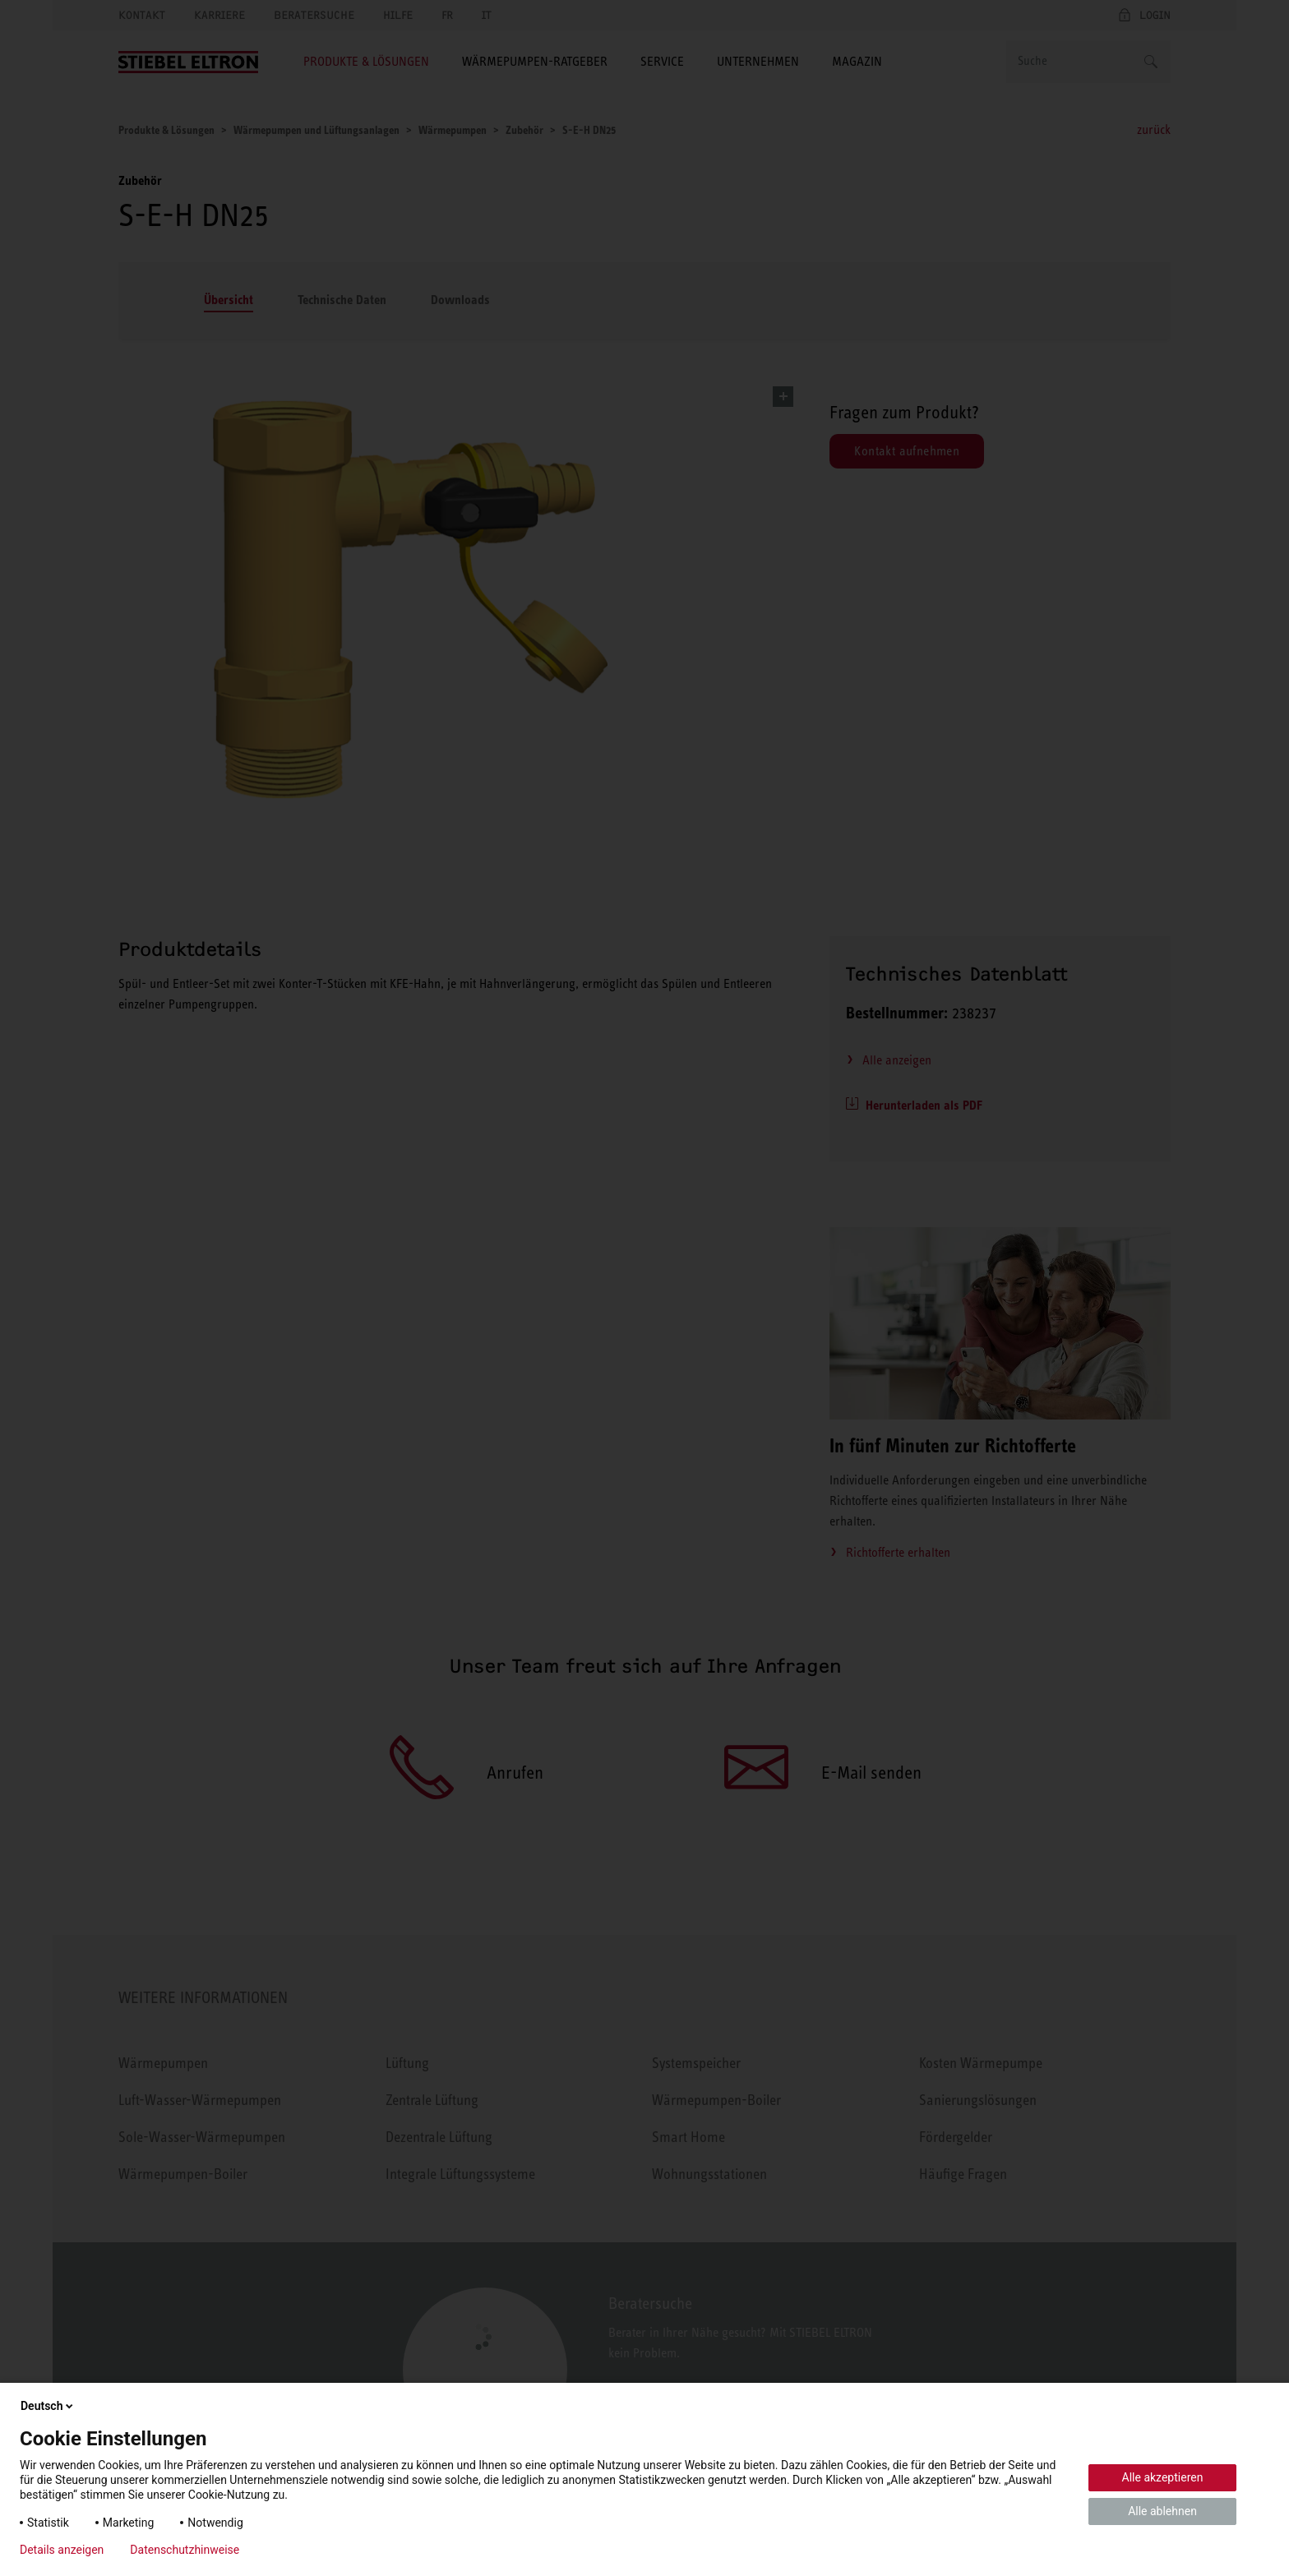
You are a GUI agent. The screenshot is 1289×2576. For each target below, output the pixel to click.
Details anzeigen (62, 2549)
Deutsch (48, 2405)
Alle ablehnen (1162, 2511)
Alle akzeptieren (1163, 2477)
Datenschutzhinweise (184, 2549)
